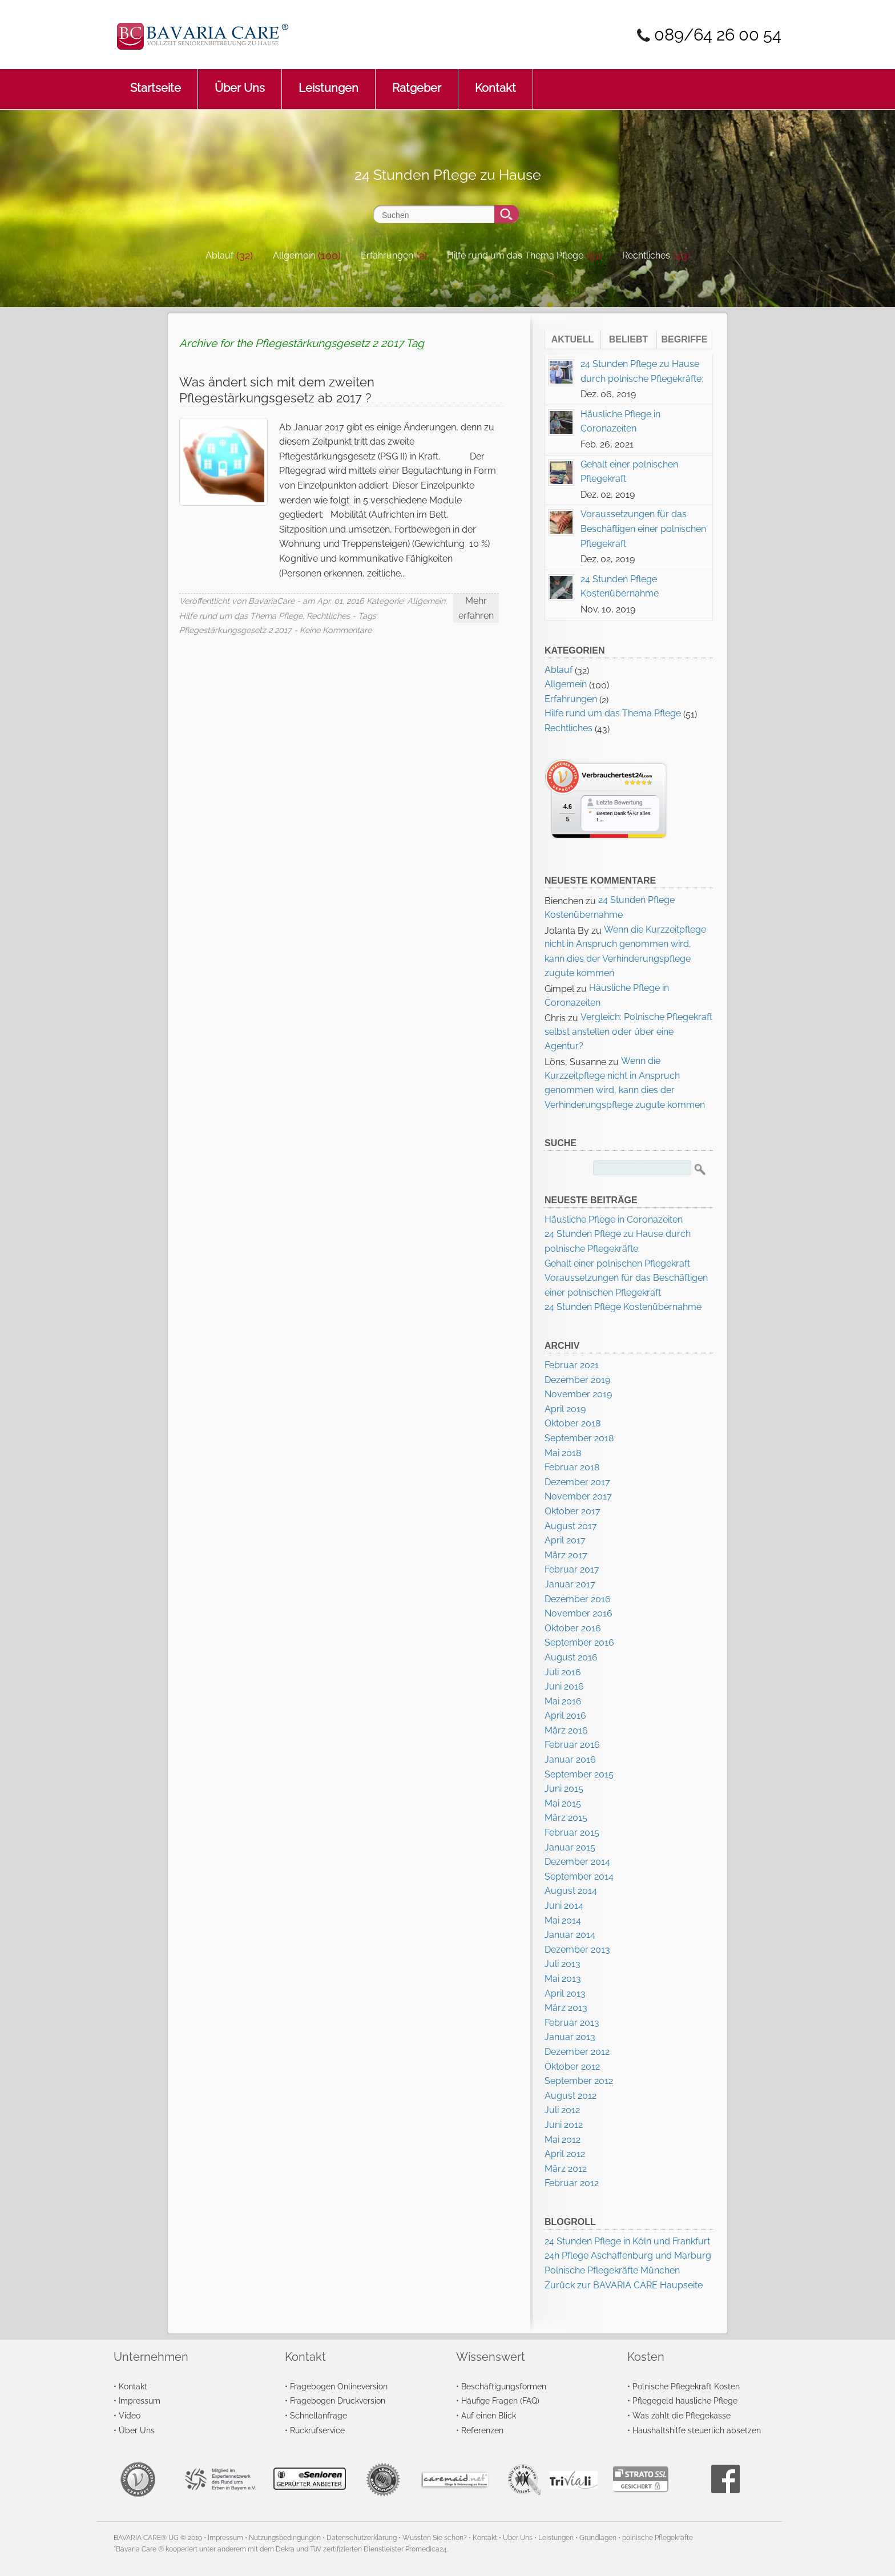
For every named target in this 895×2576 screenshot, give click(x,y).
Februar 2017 (572, 1569)
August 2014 (571, 1890)
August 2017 (571, 1526)
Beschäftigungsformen (503, 2386)
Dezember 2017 (577, 1482)
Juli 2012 (562, 2110)
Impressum (139, 2400)
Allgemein (294, 255)
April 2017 (565, 1540)
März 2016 (566, 1730)
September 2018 (579, 1438)
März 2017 (566, 1555)
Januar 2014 (570, 1934)
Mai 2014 (563, 1920)
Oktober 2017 (572, 1511)
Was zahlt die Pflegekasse (681, 2415)
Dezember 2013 (577, 1949)
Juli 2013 (562, 1963)
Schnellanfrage (318, 2415)
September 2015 (579, 1774)
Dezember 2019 (577, 1379)
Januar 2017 (570, 1584)
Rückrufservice (317, 2430)
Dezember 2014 (577, 1861)
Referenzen (482, 2430)
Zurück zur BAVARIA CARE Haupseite (624, 2285)
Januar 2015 (570, 1847)
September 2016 (579, 1642)
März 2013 (566, 2007)
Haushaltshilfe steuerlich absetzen (696, 2430)
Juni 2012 (564, 2124)
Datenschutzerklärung (361, 2538)
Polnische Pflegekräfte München (612, 2270)
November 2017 (578, 1496)
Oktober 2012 (572, 2066)
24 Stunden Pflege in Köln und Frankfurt (627, 2241)
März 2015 (566, 1817)
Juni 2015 (564, 1788)
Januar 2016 (570, 1759)
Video (129, 2415)
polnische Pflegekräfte (657, 2538)
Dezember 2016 (578, 1599)
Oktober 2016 (573, 1628)
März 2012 (566, 2168)
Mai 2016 (563, 1701)
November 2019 (578, 1394)
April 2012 (565, 2153)
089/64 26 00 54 (717, 35)
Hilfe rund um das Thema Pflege (515, 255)
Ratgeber (417, 82)
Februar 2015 (572, 1832)
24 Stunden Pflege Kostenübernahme (623, 1306)
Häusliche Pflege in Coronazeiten (614, 1219)
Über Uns (239, 82)
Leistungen (328, 82)
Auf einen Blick (488, 2415)
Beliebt (628, 339)
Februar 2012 (572, 2183)
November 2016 (578, 1613)
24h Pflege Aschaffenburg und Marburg (628, 2255)
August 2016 (571, 1657)
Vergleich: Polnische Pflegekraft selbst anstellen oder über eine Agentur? (628, 1031)
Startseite (155, 82)
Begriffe (685, 339)
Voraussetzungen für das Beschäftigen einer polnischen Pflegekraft (643, 529)
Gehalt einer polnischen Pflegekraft (617, 1263)
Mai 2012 (562, 2139)
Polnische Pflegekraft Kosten (686, 2386)
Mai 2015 (563, 1803)
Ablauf (219, 255)
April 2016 (565, 1715)
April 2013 (565, 1993)
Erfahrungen (387, 255)
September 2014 (579, 1876)
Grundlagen (597, 2538)
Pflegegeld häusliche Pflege (684, 2400)
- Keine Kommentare (333, 630)
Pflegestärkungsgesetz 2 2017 (235, 630)
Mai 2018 (563, 1453)
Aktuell (572, 339)
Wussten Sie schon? (434, 2538)
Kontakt (495, 82)
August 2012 (570, 2095)
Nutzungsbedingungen (285, 2538)
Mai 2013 (563, 1978)
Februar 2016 (572, 1744)
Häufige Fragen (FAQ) (500, 2400)
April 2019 (565, 1409)
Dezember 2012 (577, 2051)
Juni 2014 (564, 1905)
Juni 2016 (564, 1686)
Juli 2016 (563, 1672)
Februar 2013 (572, 2022)
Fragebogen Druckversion (337, 2400)
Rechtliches (646, 255)
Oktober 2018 (572, 1423)
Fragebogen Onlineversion (339, 2386)
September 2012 (579, 2080)
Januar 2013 (570, 2036)
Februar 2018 (572, 1467)
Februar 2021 (572, 1365)
